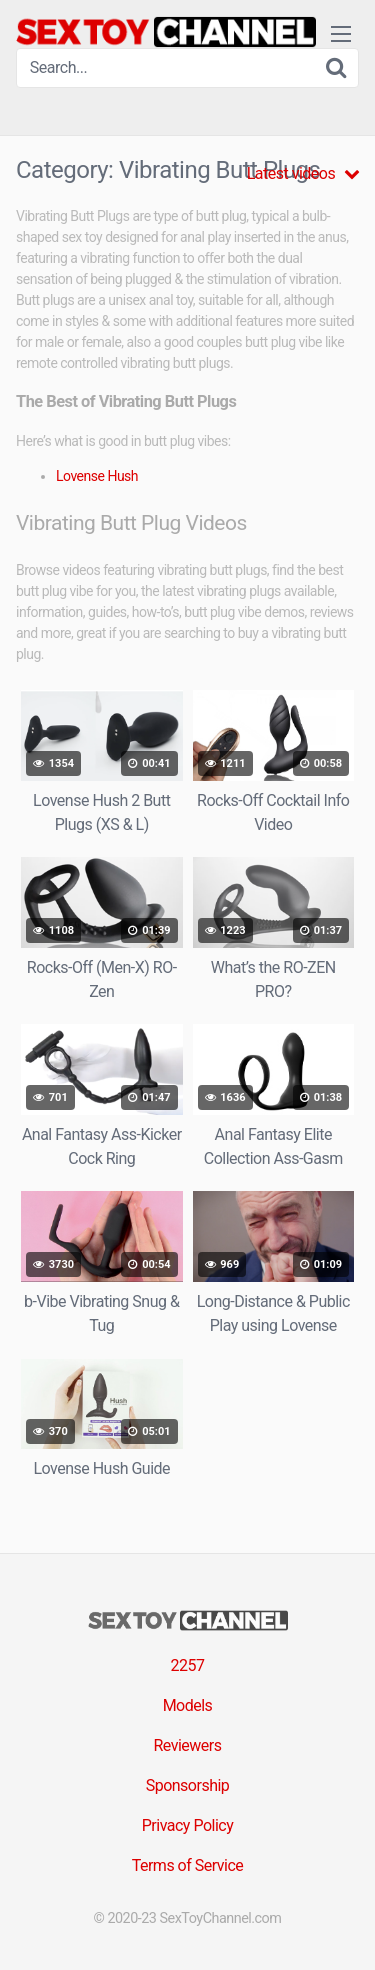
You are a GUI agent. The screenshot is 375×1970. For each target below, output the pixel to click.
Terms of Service (188, 1865)
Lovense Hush (97, 476)
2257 (188, 1665)
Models (188, 1705)
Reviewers (187, 1745)
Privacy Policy (188, 1825)
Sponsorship (188, 1785)
